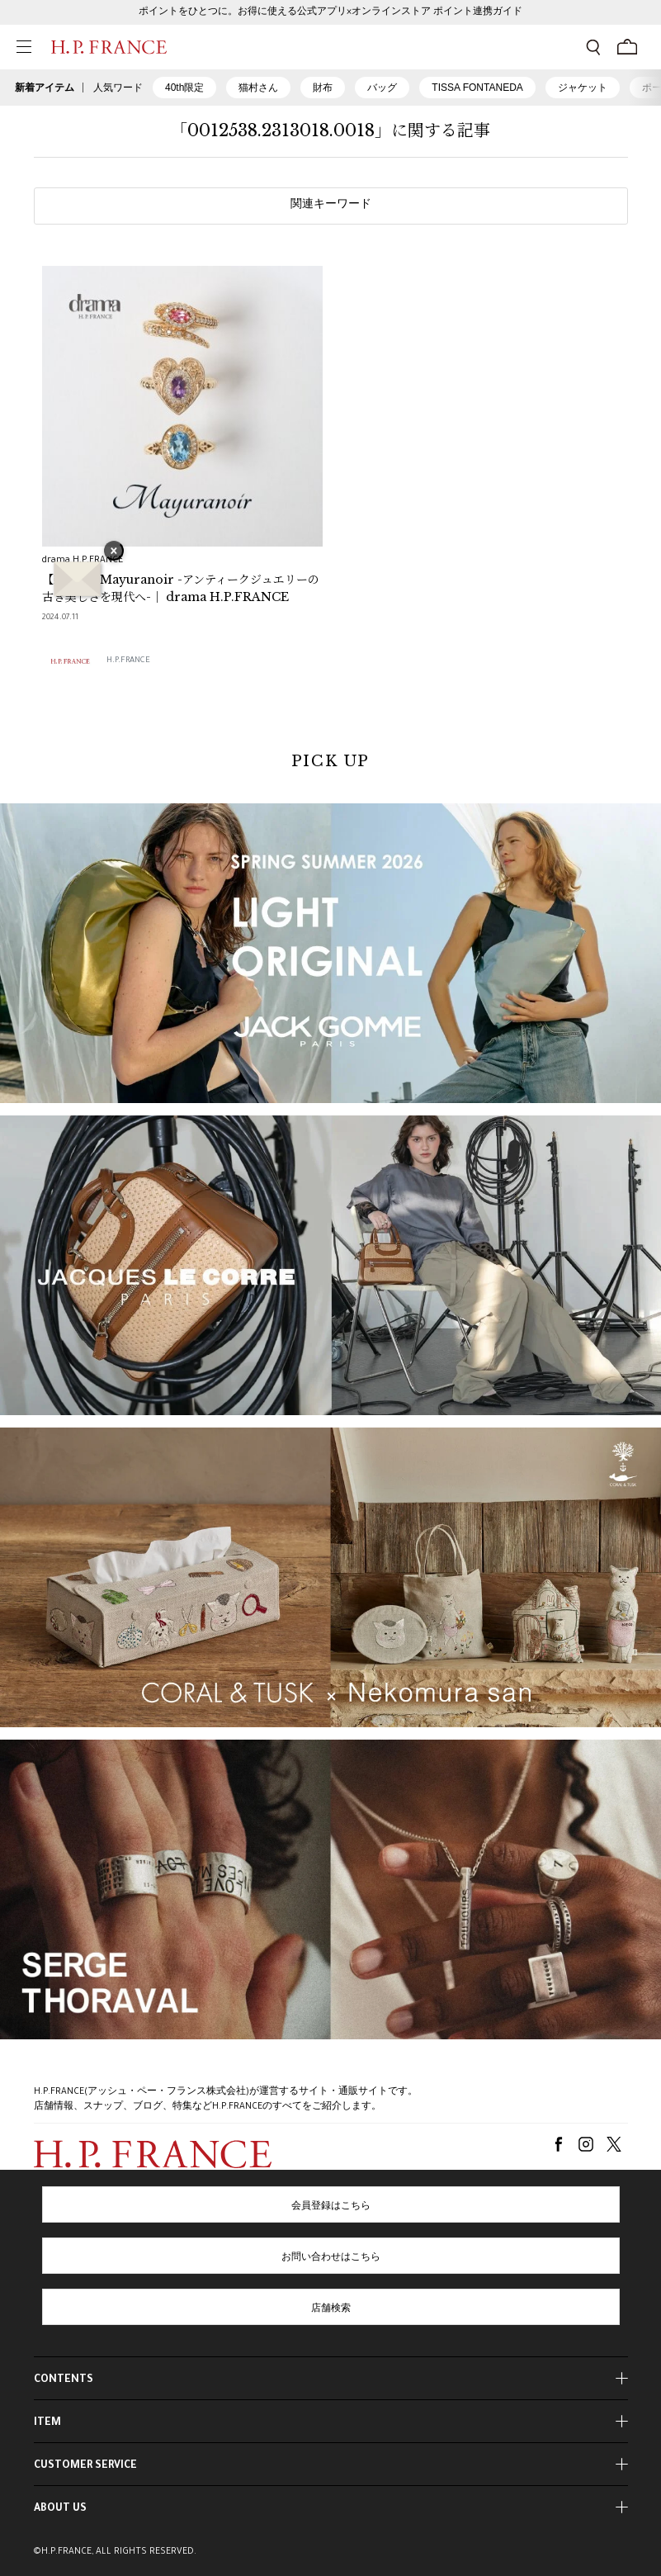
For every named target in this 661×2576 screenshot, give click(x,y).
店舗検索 (331, 2309)
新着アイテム (44, 87)
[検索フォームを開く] (593, 47)
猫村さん (258, 87)
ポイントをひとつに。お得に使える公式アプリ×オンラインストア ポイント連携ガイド (330, 12)
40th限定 (184, 87)
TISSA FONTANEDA (477, 87)
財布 (323, 87)
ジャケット (582, 87)
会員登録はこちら (331, 2207)
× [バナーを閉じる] (114, 552)
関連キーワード (330, 205)
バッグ (382, 87)
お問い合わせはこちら (330, 2258)
